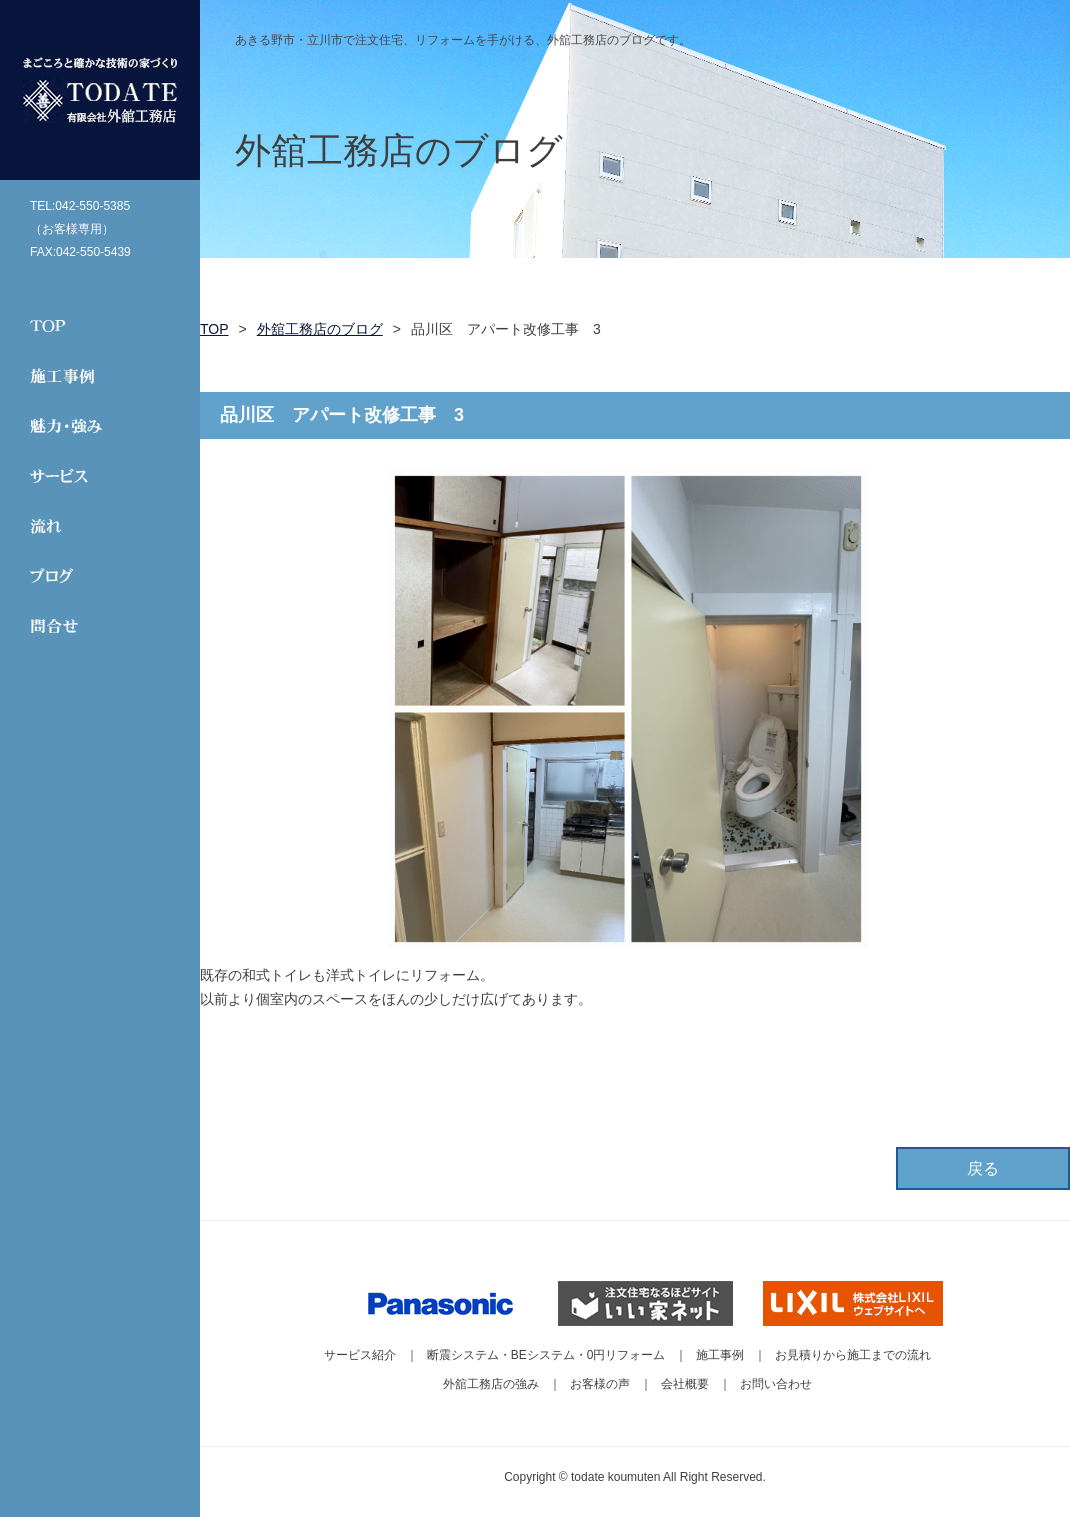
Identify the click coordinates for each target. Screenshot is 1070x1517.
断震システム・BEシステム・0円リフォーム (546, 1355)
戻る (983, 1168)
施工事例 (720, 1355)
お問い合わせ (776, 1384)
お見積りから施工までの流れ (853, 1355)
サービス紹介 (360, 1355)
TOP (214, 329)
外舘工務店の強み (491, 1384)
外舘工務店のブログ (320, 329)
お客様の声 (600, 1384)
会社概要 (685, 1384)
